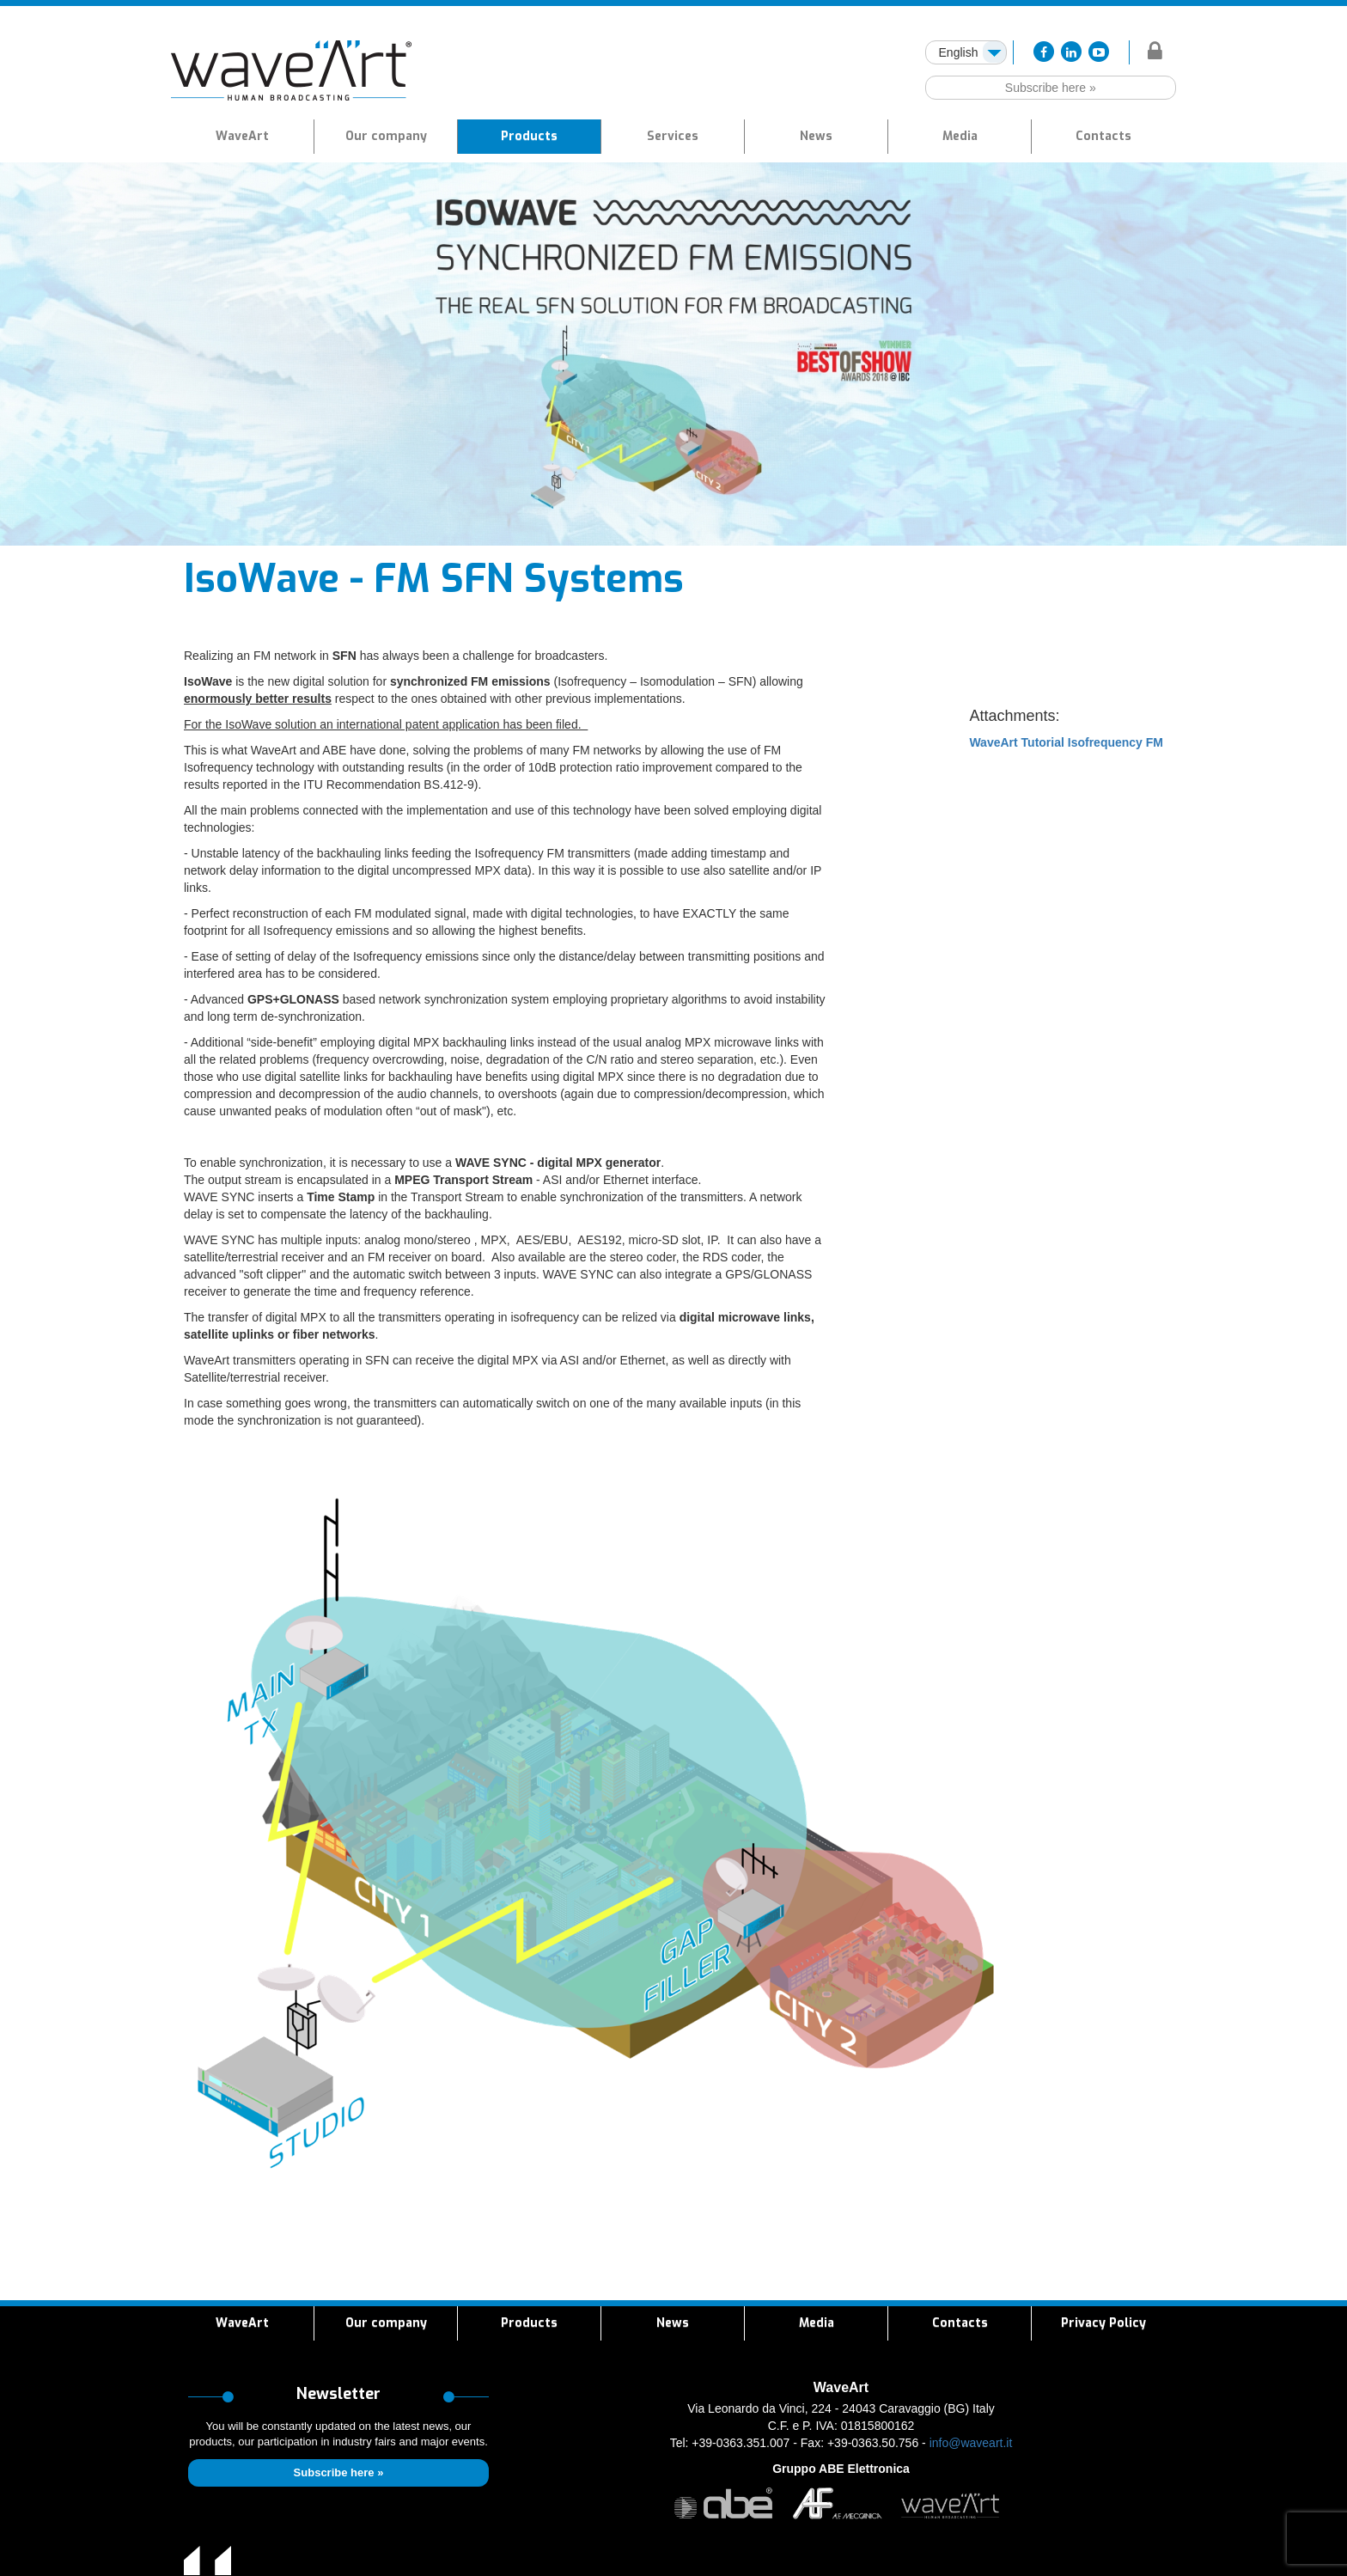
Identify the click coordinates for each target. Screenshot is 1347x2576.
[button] (529, 136)
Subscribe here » (1050, 88)
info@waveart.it (971, 2443)
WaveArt (242, 136)
